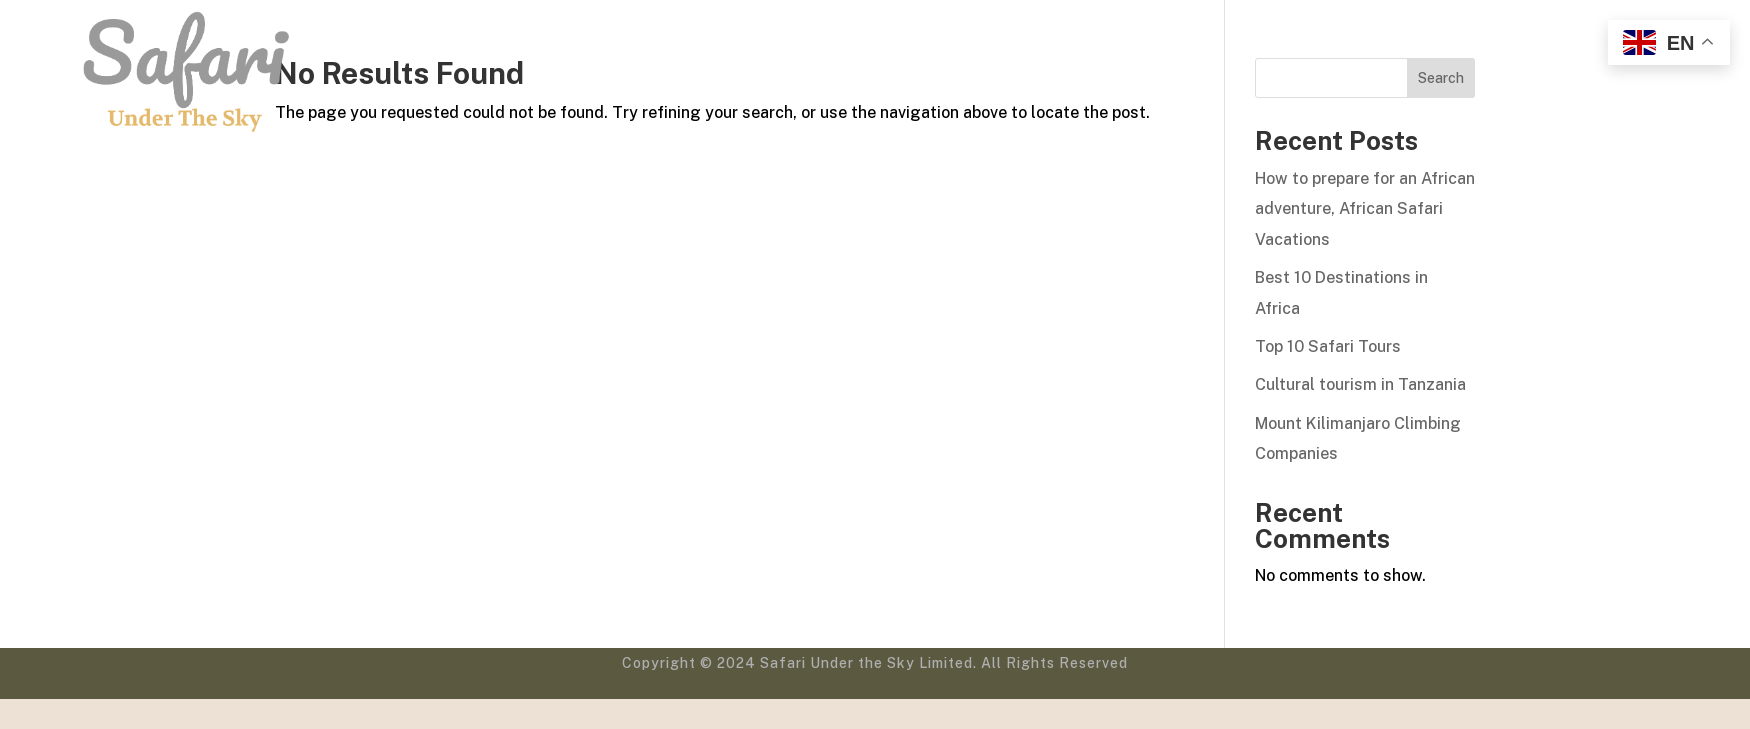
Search (1441, 78)
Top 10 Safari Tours (1328, 346)
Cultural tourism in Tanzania (1360, 384)
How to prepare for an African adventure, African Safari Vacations (1365, 209)
